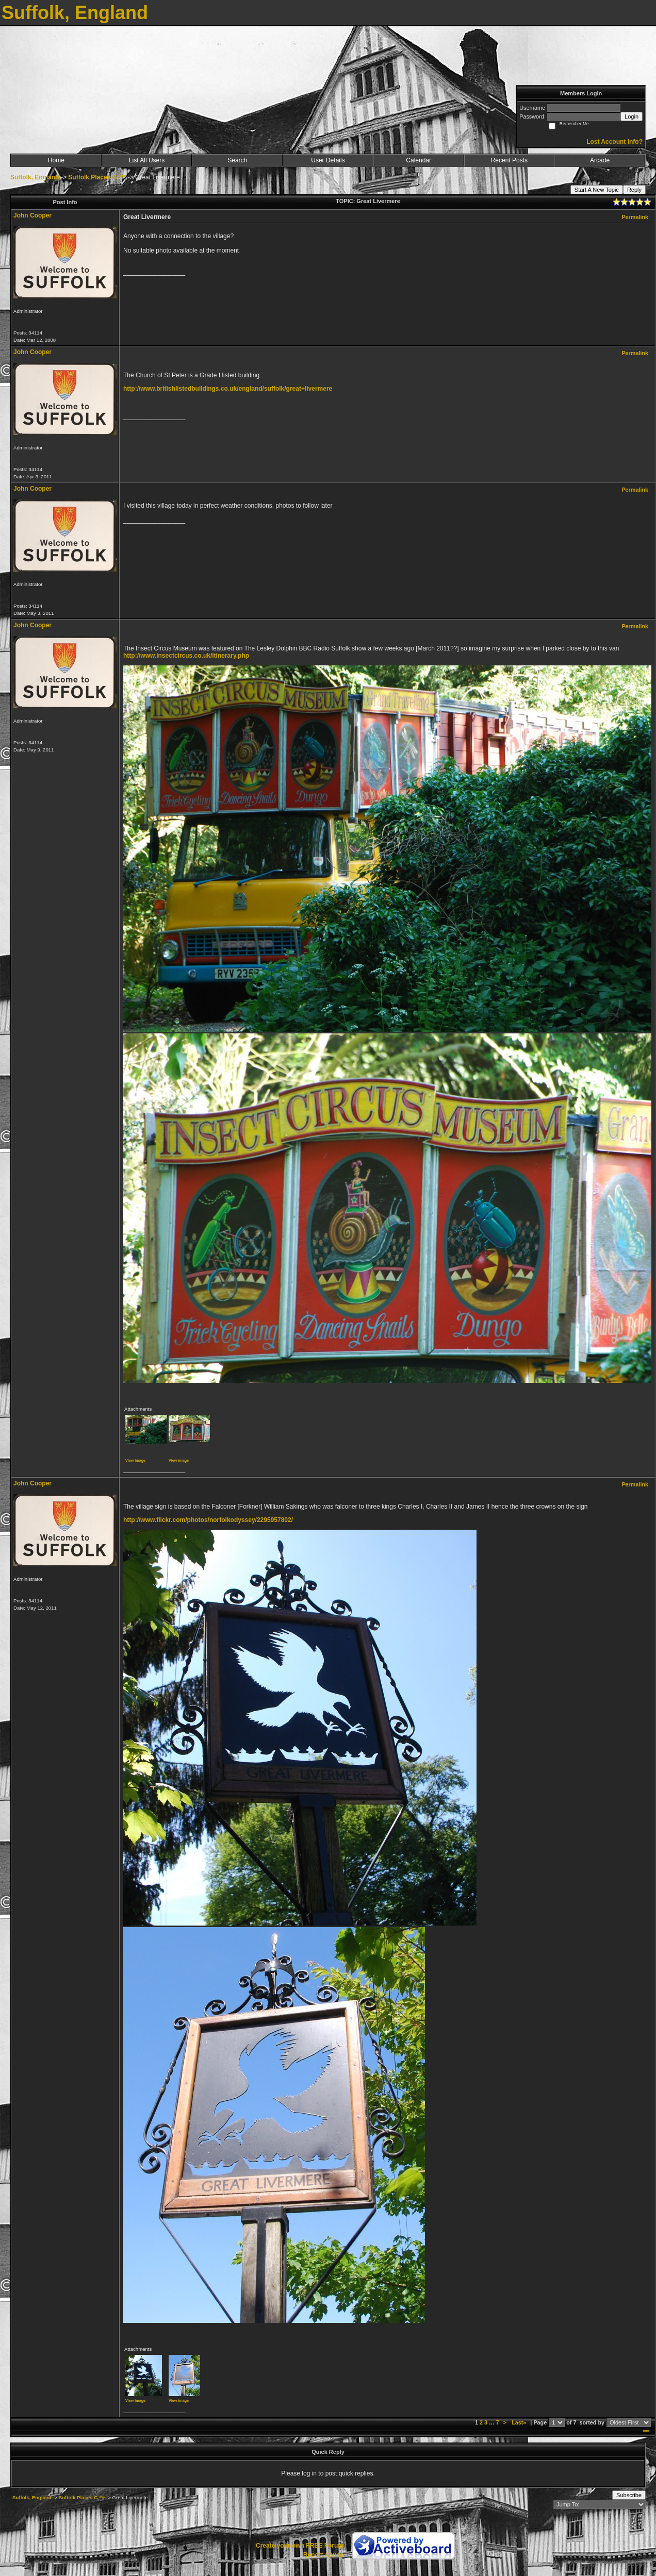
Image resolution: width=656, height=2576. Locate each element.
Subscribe (629, 2495)
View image (135, 1460)
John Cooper (32, 215)
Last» (520, 2422)
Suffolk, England (34, 177)
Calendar (418, 160)
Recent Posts (509, 160)
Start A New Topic (597, 190)
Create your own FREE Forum (299, 2545)
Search (237, 160)
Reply (634, 190)
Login (631, 116)
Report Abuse (323, 2554)
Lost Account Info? (614, 141)
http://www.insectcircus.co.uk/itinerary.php (186, 655)
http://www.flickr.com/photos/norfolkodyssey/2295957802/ (208, 1520)
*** (646, 2432)
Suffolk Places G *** (97, 177)
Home (56, 160)
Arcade (600, 160)
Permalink (634, 217)
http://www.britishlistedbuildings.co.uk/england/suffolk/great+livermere (227, 388)
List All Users (147, 160)
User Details (328, 160)
